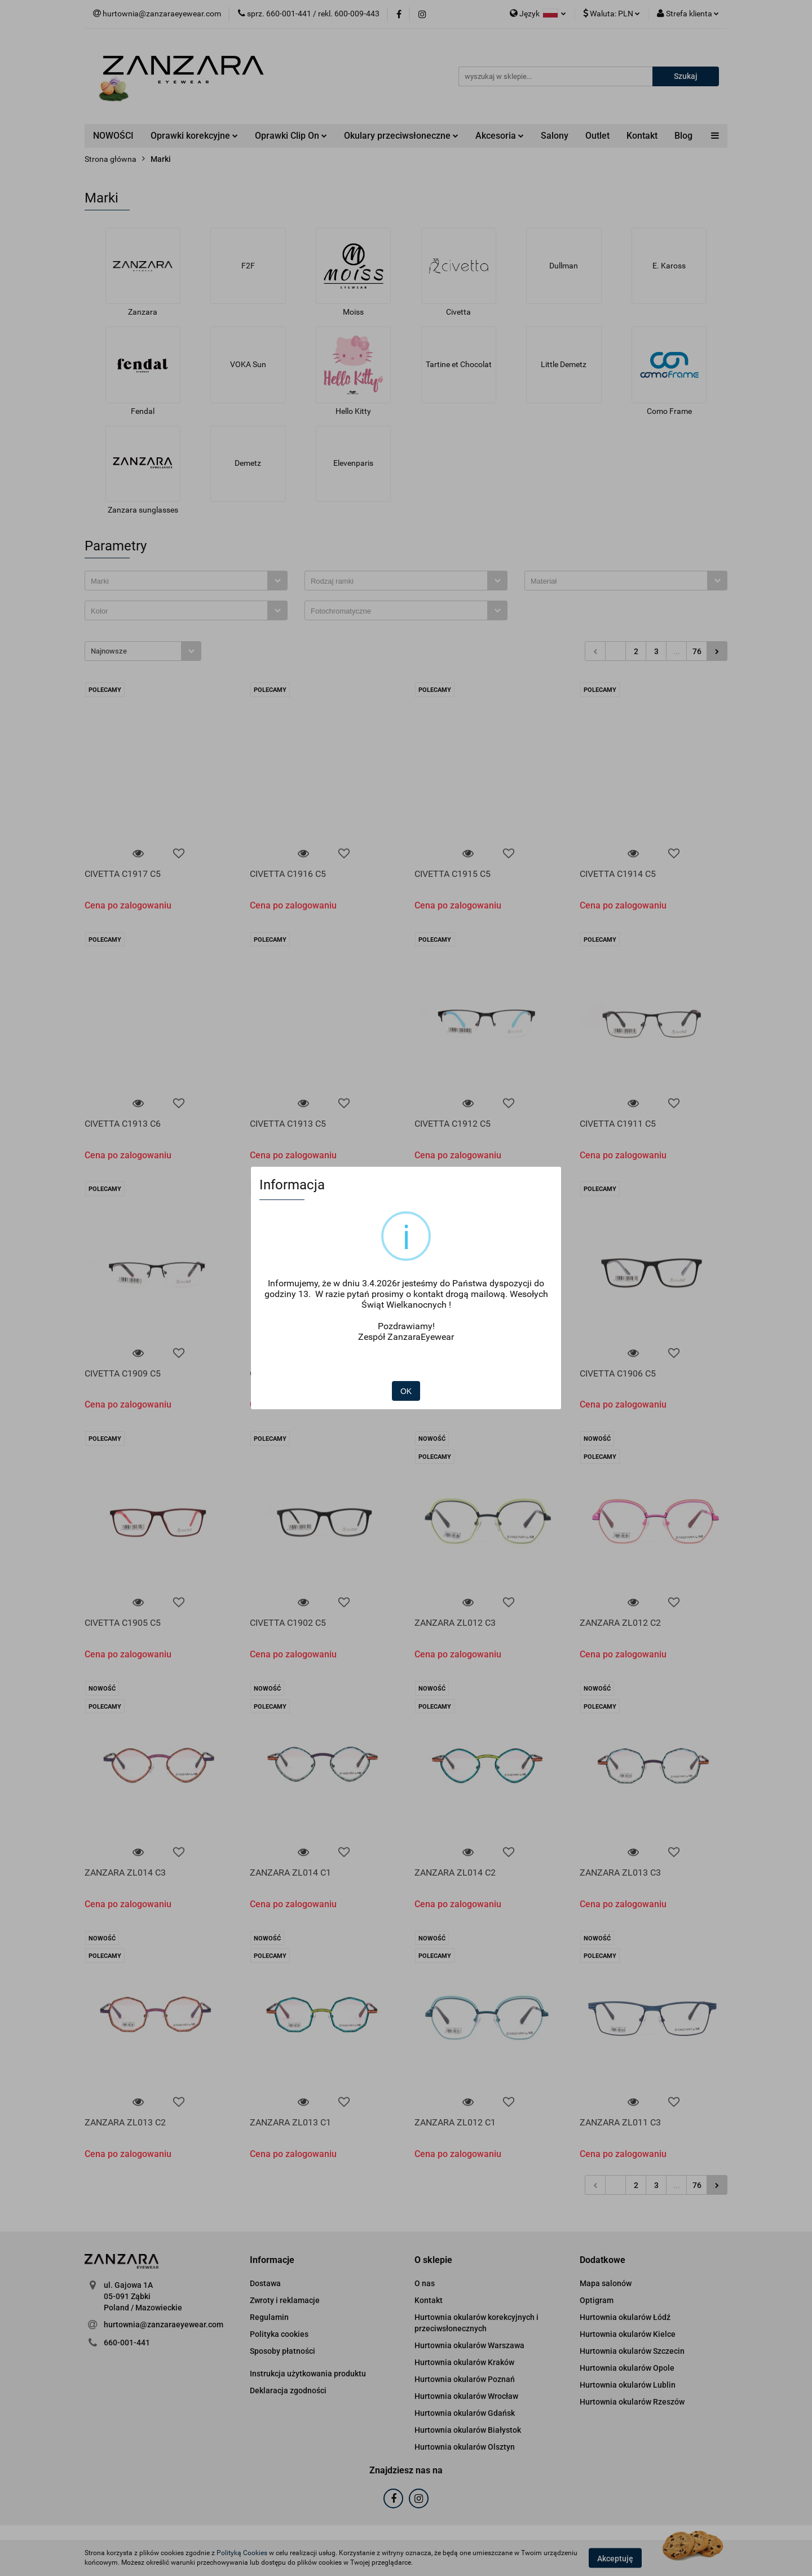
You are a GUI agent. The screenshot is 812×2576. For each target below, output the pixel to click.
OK (406, 1391)
